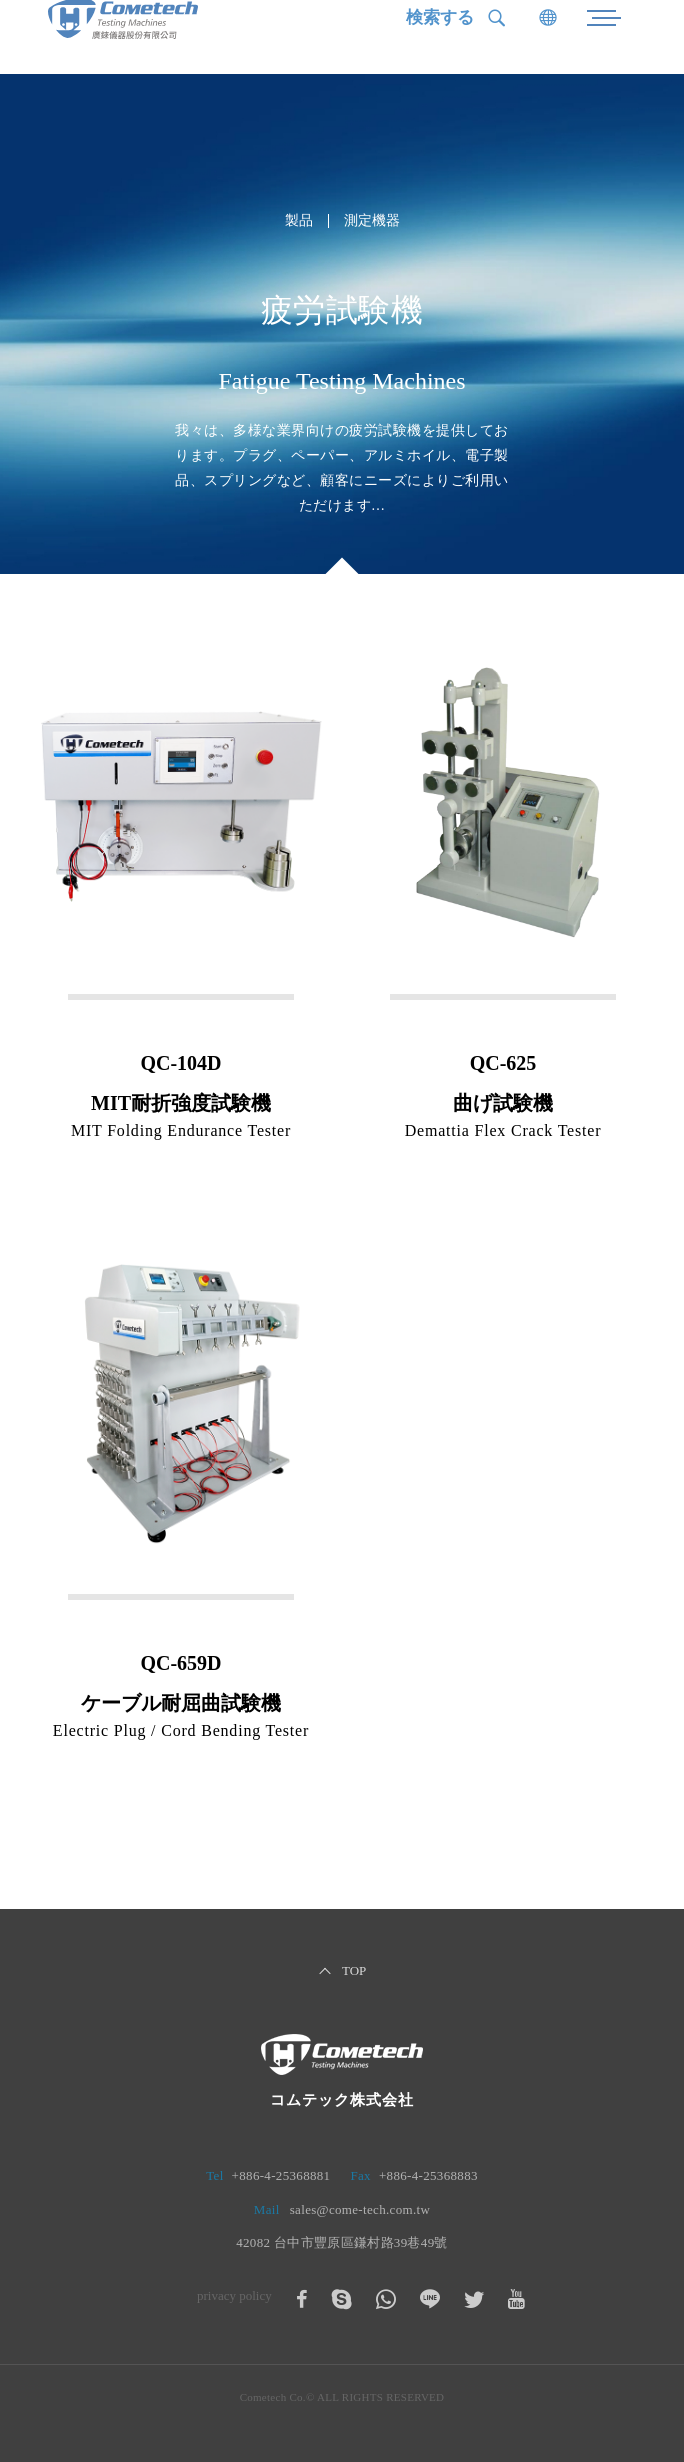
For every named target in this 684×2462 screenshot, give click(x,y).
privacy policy (234, 2295)
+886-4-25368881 (281, 2175)
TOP (354, 1970)
